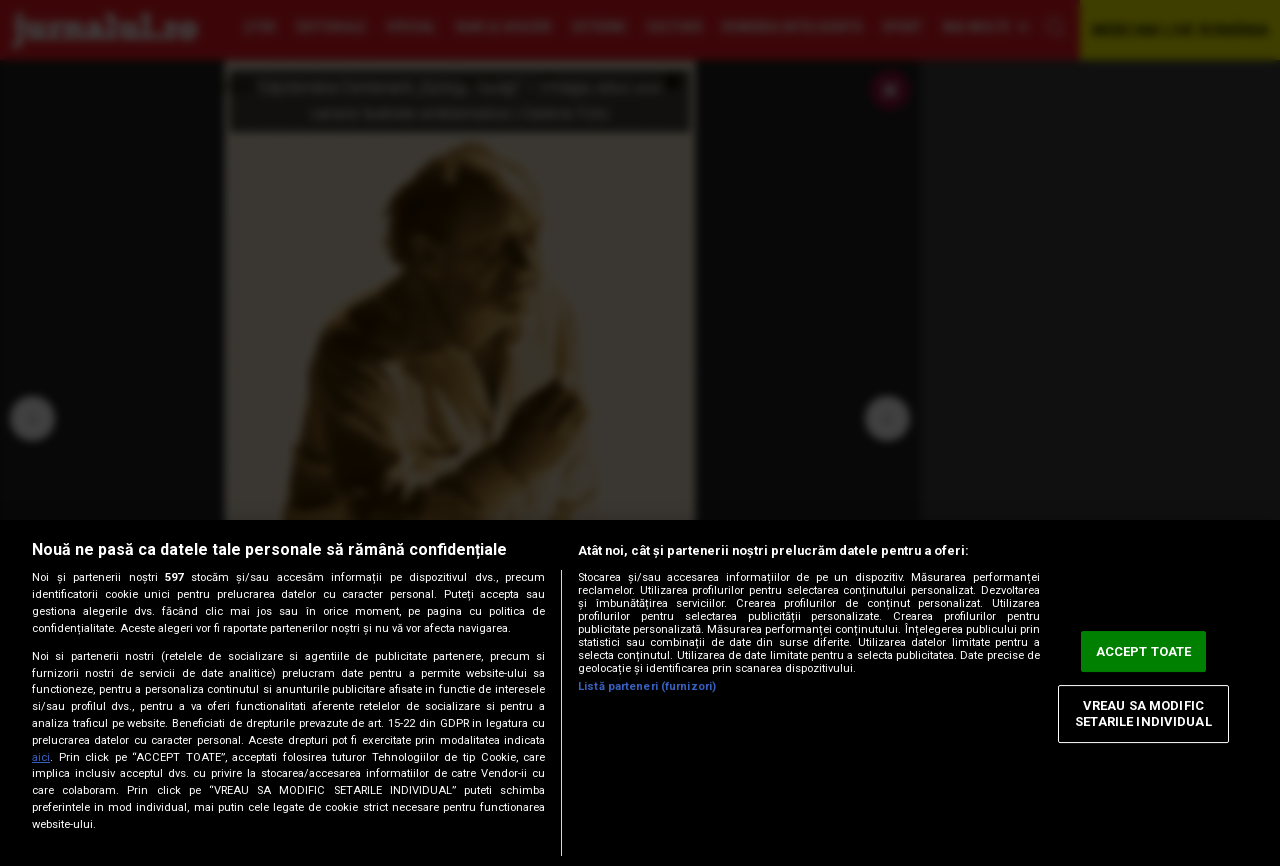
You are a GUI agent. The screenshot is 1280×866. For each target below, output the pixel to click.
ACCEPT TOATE (1144, 651)
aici (41, 757)
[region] (640, 693)
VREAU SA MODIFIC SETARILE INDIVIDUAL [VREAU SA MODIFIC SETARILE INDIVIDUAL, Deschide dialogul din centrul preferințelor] (1143, 714)
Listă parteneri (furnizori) (647, 686)
